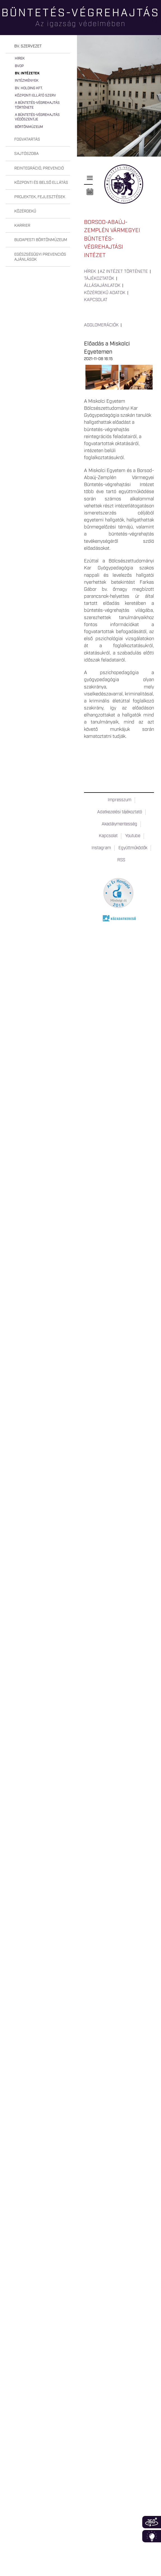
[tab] (38, 46)
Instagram (101, 848)
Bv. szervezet (28, 46)
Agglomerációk (101, 325)
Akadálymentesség (119, 824)
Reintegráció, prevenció (39, 168)
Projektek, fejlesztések (39, 197)
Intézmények (26, 80)
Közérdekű (25, 211)
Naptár (90, 191)
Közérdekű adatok (104, 293)
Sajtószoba (26, 153)
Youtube (132, 836)
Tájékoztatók (99, 278)
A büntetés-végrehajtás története (37, 105)
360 (151, 2522)
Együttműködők (132, 848)
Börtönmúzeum (29, 127)
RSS (121, 860)
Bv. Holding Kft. (29, 88)
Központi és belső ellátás (41, 182)
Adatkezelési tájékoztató (119, 812)
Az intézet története (124, 271)
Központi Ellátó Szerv (35, 95)
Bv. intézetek (27, 73)
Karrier (22, 225)
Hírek (20, 58)
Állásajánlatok (102, 285)
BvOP (19, 66)
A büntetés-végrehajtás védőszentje (37, 117)
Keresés (157, 24)
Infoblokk (151, 2536)
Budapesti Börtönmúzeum (40, 239)
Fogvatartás (27, 139)
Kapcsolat (96, 300)
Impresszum (119, 800)
